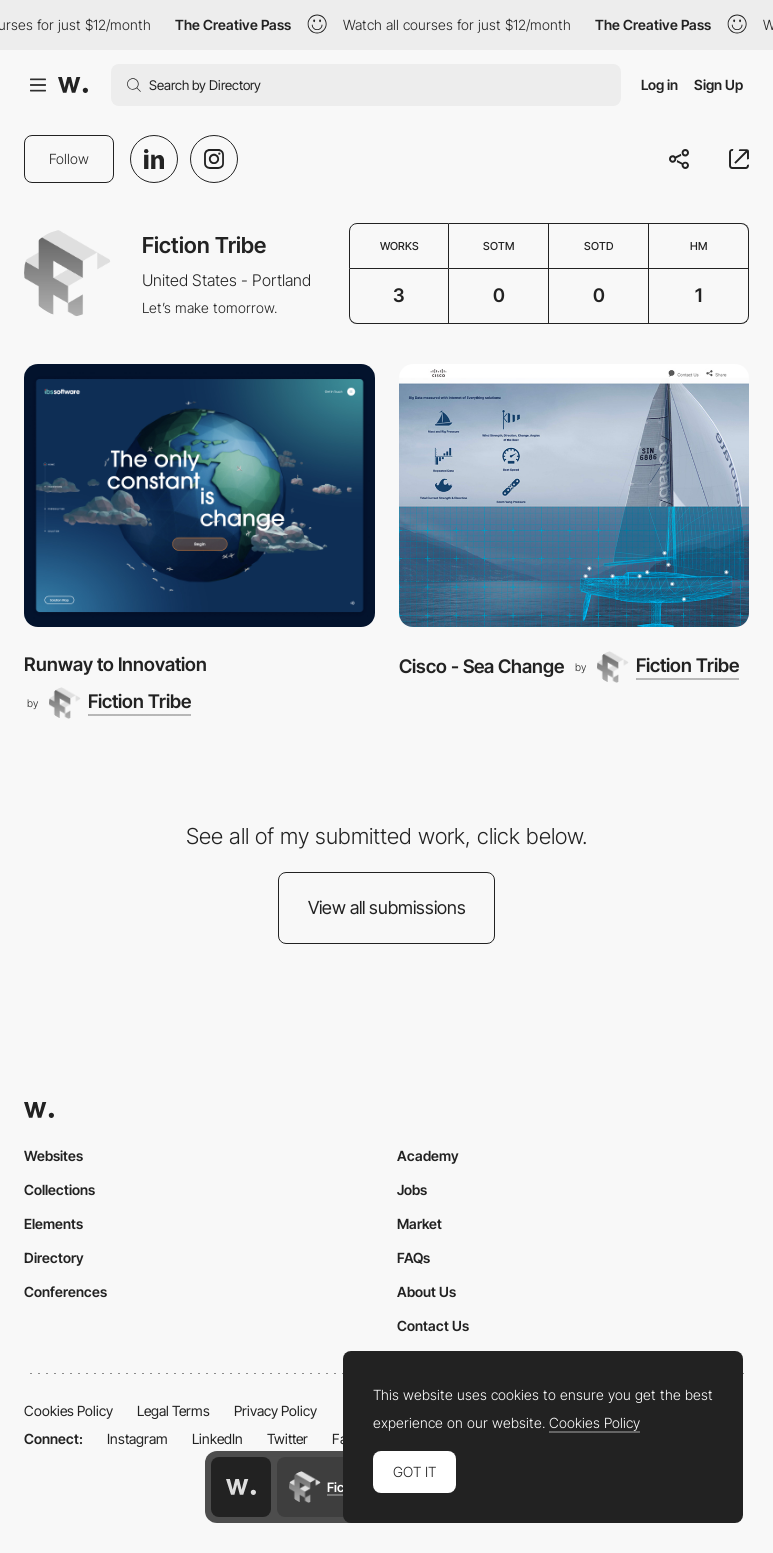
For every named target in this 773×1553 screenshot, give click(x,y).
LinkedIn (217, 1438)
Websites (53, 1155)
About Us (426, 1291)
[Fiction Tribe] (120, 703)
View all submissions (387, 907)
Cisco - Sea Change (481, 666)
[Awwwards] (73, 85)
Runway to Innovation (115, 664)
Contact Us (433, 1325)
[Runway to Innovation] (199, 495)
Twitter (287, 1438)
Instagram (137, 1438)
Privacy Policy (275, 1410)
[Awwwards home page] (241, 1487)
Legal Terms (173, 1410)
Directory (54, 1257)
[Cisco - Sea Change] (574, 495)
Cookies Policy (68, 1410)
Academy (428, 1155)
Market (419, 1223)
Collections (59, 1189)
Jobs (412, 1189)
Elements (53, 1223)
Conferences (65, 1291)
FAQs (413, 1257)
